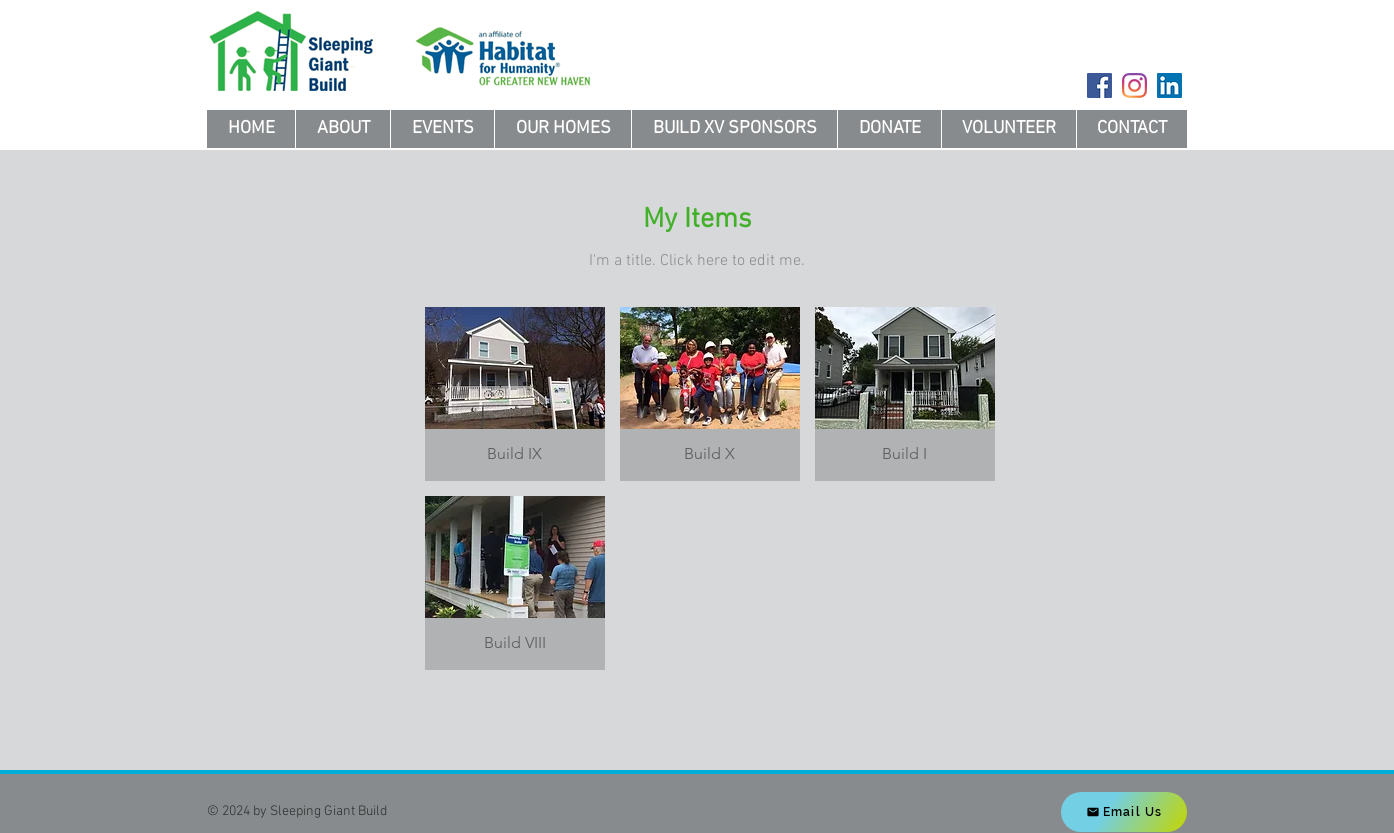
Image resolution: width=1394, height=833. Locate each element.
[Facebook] (1099, 85)
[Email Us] (1124, 812)
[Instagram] (1134, 85)
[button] (515, 394)
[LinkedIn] (1169, 85)
